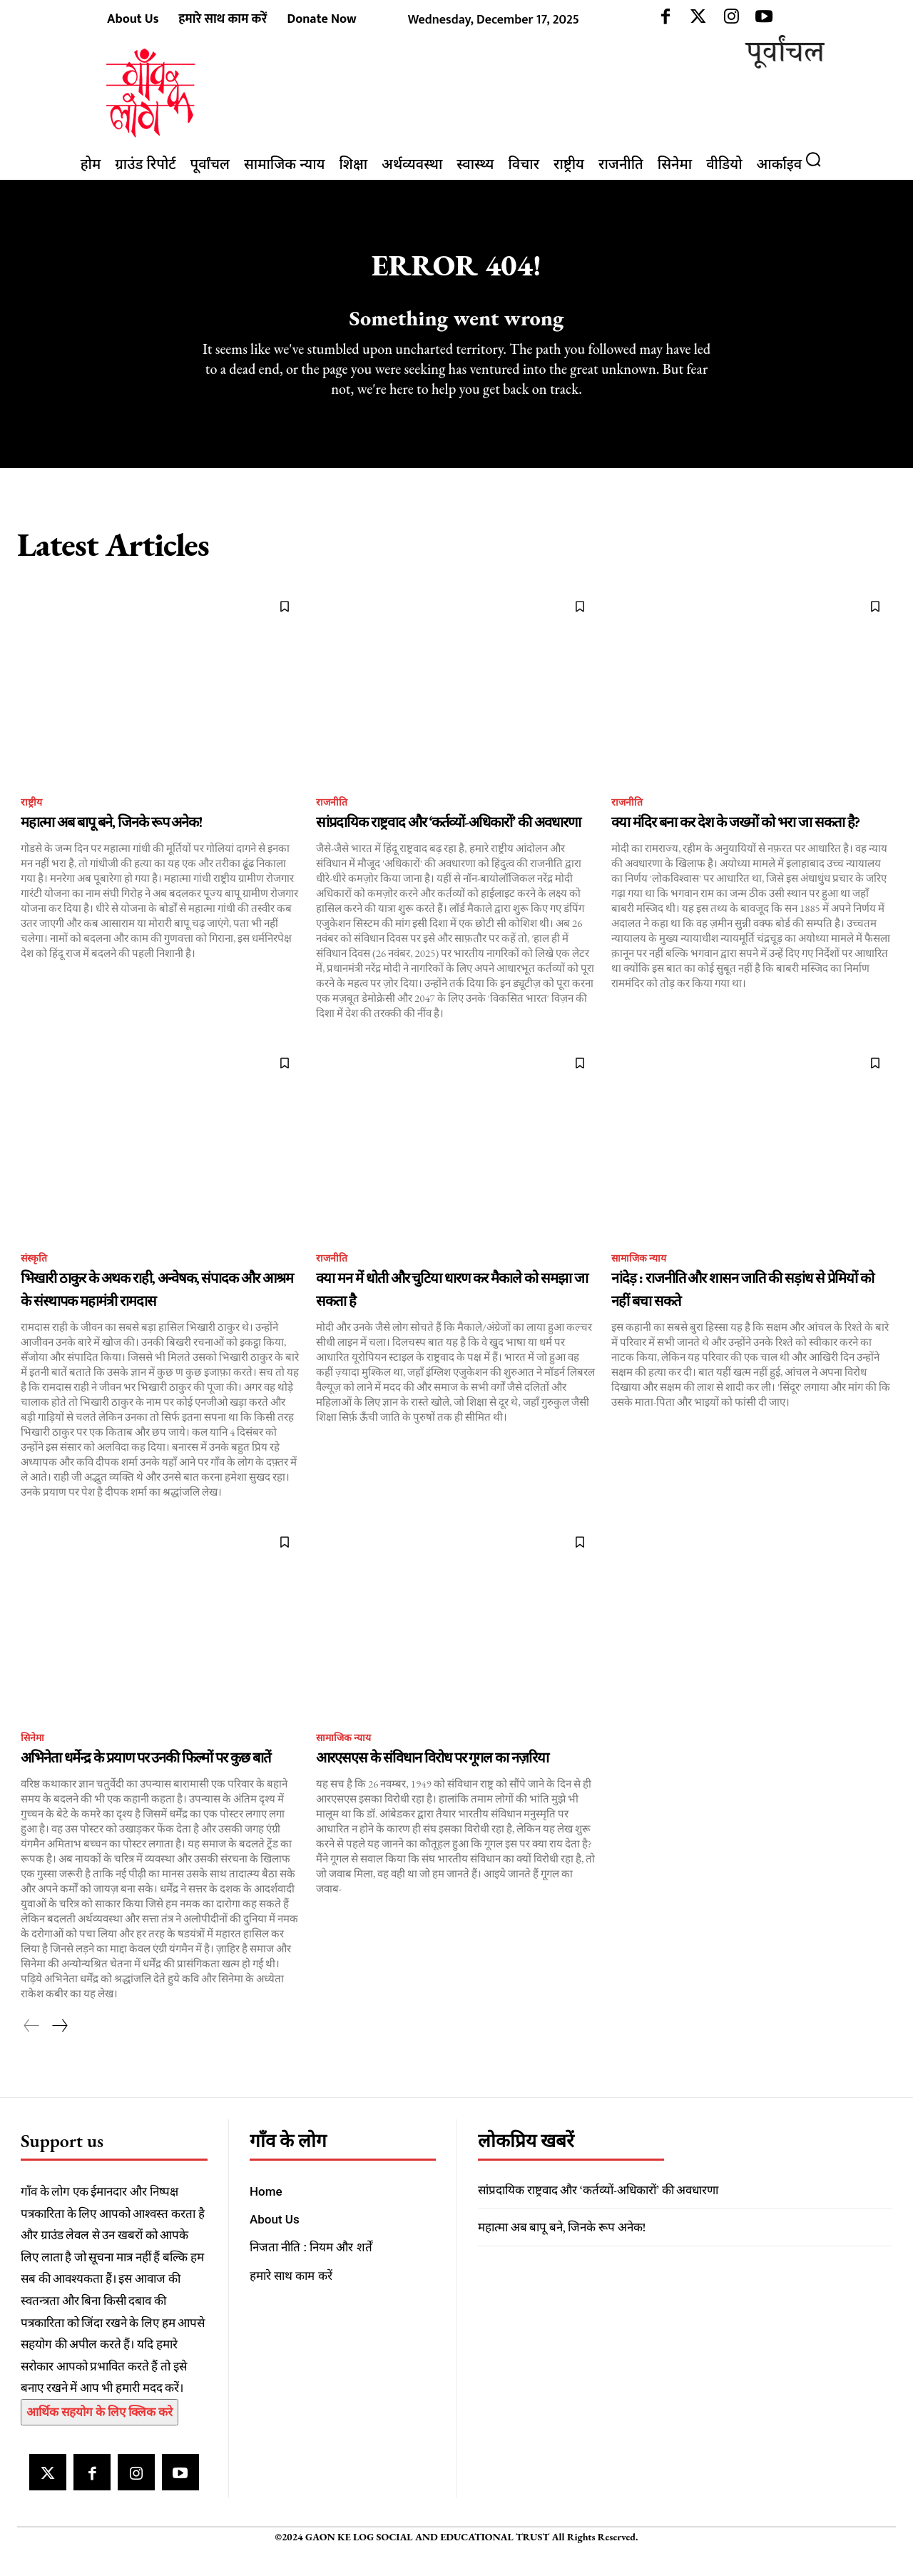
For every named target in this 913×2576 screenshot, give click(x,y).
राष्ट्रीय (32, 822)
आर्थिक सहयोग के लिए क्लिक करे (99, 2435)
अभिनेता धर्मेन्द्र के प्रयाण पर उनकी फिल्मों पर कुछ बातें (145, 1781)
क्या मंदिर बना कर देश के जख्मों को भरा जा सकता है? (735, 842)
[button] (819, 159)
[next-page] (59, 2049)
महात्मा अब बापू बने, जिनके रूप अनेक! (111, 842)
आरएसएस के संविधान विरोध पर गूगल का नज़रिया (432, 1781)
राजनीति (333, 822)
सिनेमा (34, 1760)
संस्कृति (36, 1280)
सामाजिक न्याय (642, 1280)
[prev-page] (32, 2049)
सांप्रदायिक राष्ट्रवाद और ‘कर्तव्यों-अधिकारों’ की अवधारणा (448, 842)
